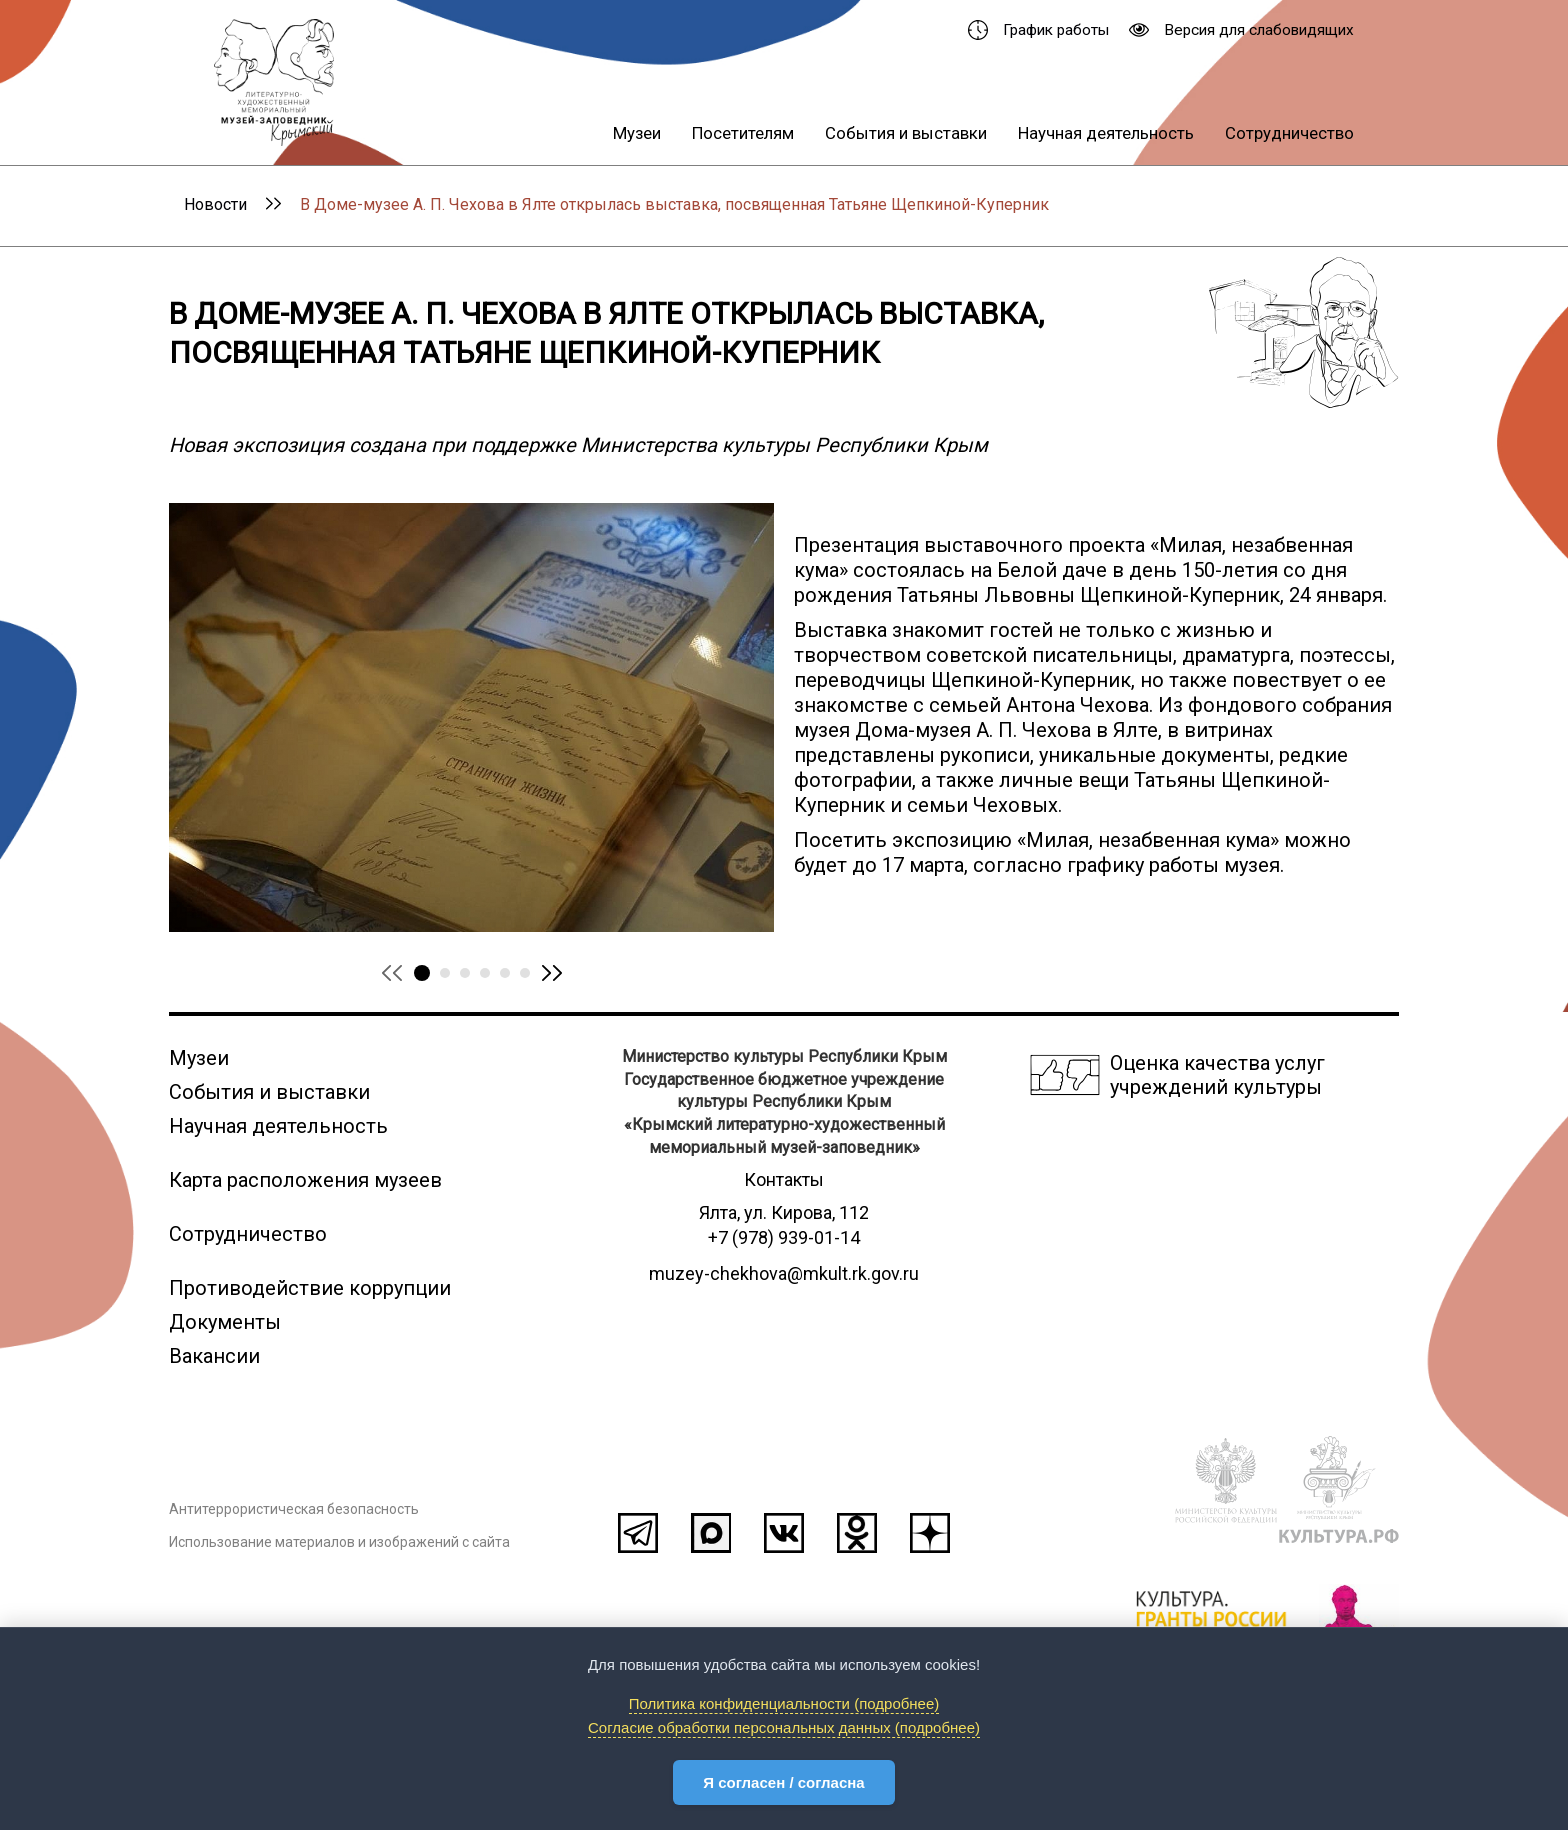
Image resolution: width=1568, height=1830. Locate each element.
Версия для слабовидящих (1241, 30)
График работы (1038, 30)
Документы (225, 1322)
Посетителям (743, 133)
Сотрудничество (1289, 133)
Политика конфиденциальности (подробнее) (784, 1703)
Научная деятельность (1106, 133)
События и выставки (906, 133)
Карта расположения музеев (305, 1180)
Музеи (637, 133)
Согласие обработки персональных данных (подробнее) (784, 1727)
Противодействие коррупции (310, 1288)
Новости (215, 204)
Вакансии (214, 1356)
